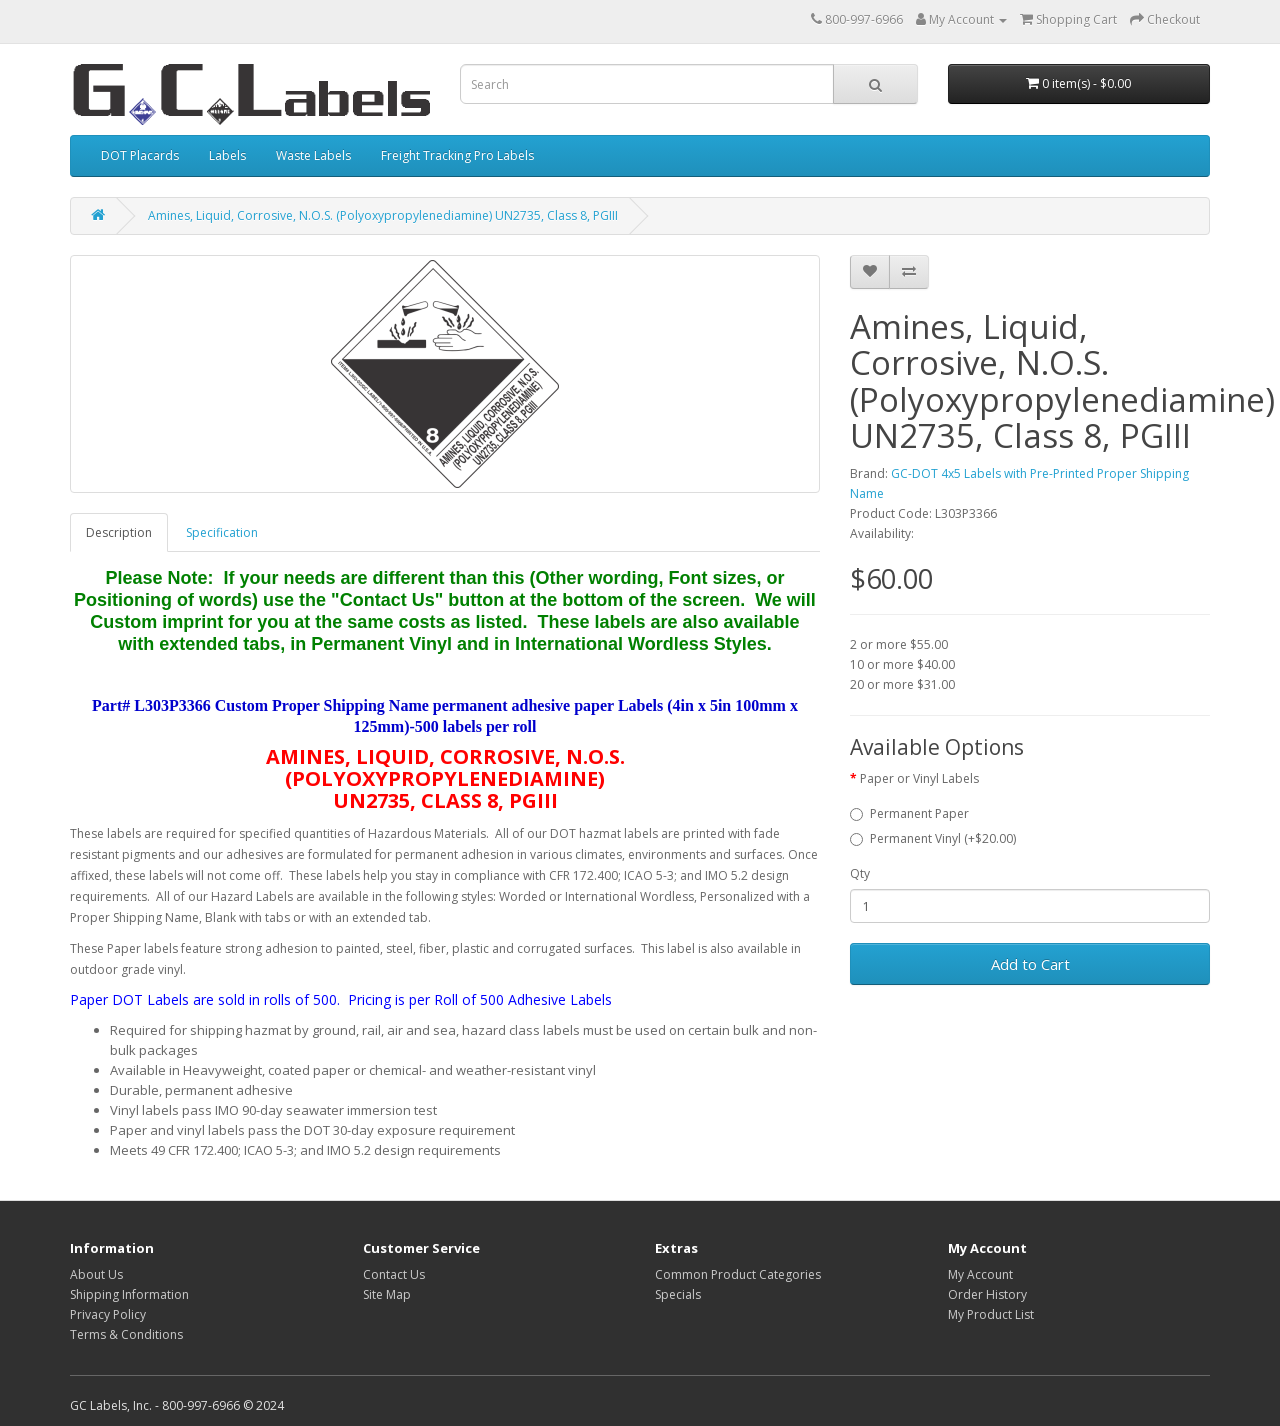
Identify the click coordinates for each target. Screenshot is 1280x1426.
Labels (227, 155)
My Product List (991, 1314)
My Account (980, 1274)
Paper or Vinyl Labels (919, 778)
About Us (96, 1274)
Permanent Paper (909, 813)
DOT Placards (140, 155)
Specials (678, 1294)
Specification (222, 532)
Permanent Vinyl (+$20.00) (933, 838)
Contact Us (394, 1274)
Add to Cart (1030, 964)
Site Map (387, 1294)
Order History (987, 1294)
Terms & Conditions (126, 1334)
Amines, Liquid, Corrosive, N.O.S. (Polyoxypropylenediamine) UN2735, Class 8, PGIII (383, 215)
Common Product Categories (738, 1274)
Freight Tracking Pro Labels (457, 155)
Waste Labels (313, 155)
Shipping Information (129, 1294)
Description (119, 532)
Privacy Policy (108, 1314)
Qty (860, 873)
